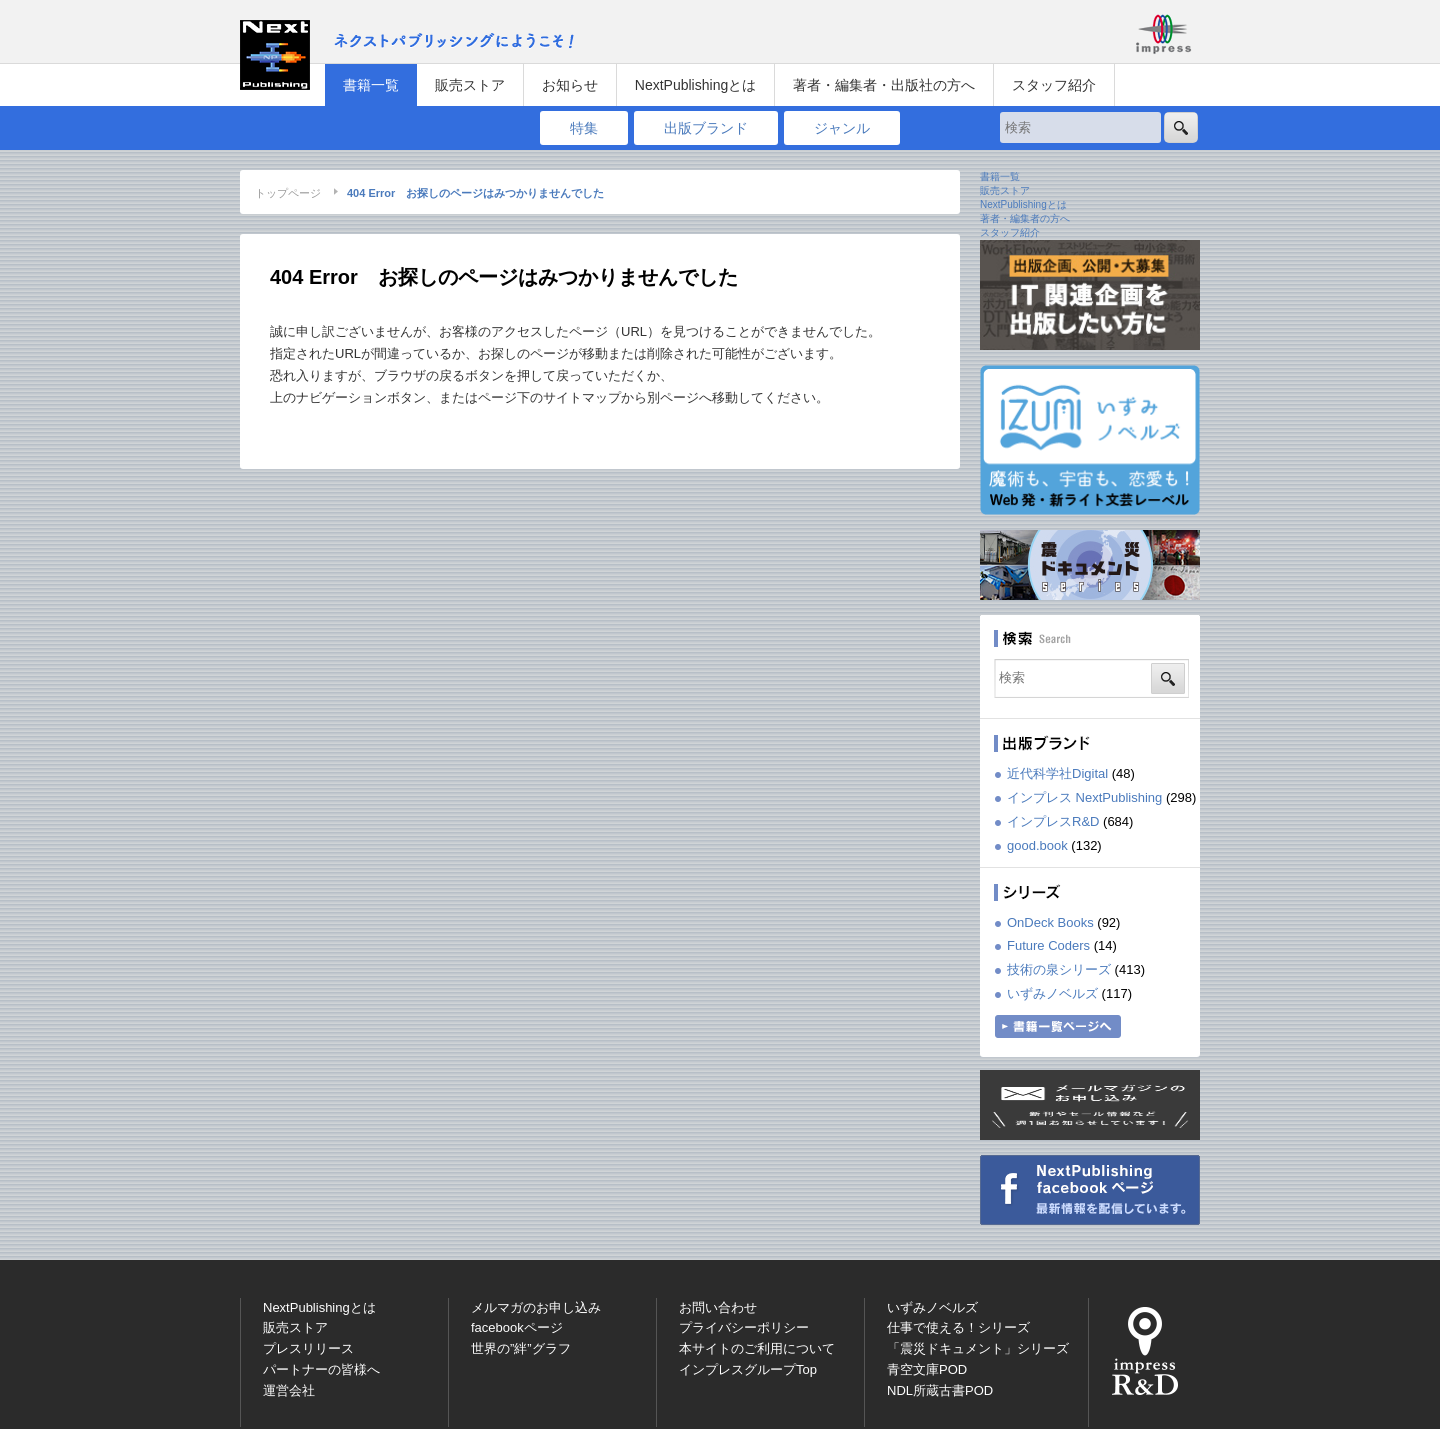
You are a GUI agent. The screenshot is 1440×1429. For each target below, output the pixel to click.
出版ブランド (706, 128)
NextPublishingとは (695, 85)
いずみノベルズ (1052, 993)
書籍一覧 (371, 85)
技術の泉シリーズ (1059, 969)
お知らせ (570, 85)
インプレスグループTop (748, 1369)
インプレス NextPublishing (1084, 797)
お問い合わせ (718, 1307)
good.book (1037, 845)
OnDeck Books (1050, 922)
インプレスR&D (1053, 821)
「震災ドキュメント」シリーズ (978, 1348)
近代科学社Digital (1057, 773)
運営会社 (289, 1390)
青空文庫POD (927, 1369)
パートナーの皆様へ (321, 1369)
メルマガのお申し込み (536, 1307)
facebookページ (517, 1327)
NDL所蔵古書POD (940, 1390)
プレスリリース (308, 1348)
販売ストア (470, 85)
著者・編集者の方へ (1025, 218)
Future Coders (1048, 945)
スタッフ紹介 (1054, 85)
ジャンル (842, 128)
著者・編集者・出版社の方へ (884, 85)
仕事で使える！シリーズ (958, 1327)
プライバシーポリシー (744, 1327)
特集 (584, 128)
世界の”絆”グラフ (521, 1348)
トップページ (288, 193)
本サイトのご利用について (757, 1348)
